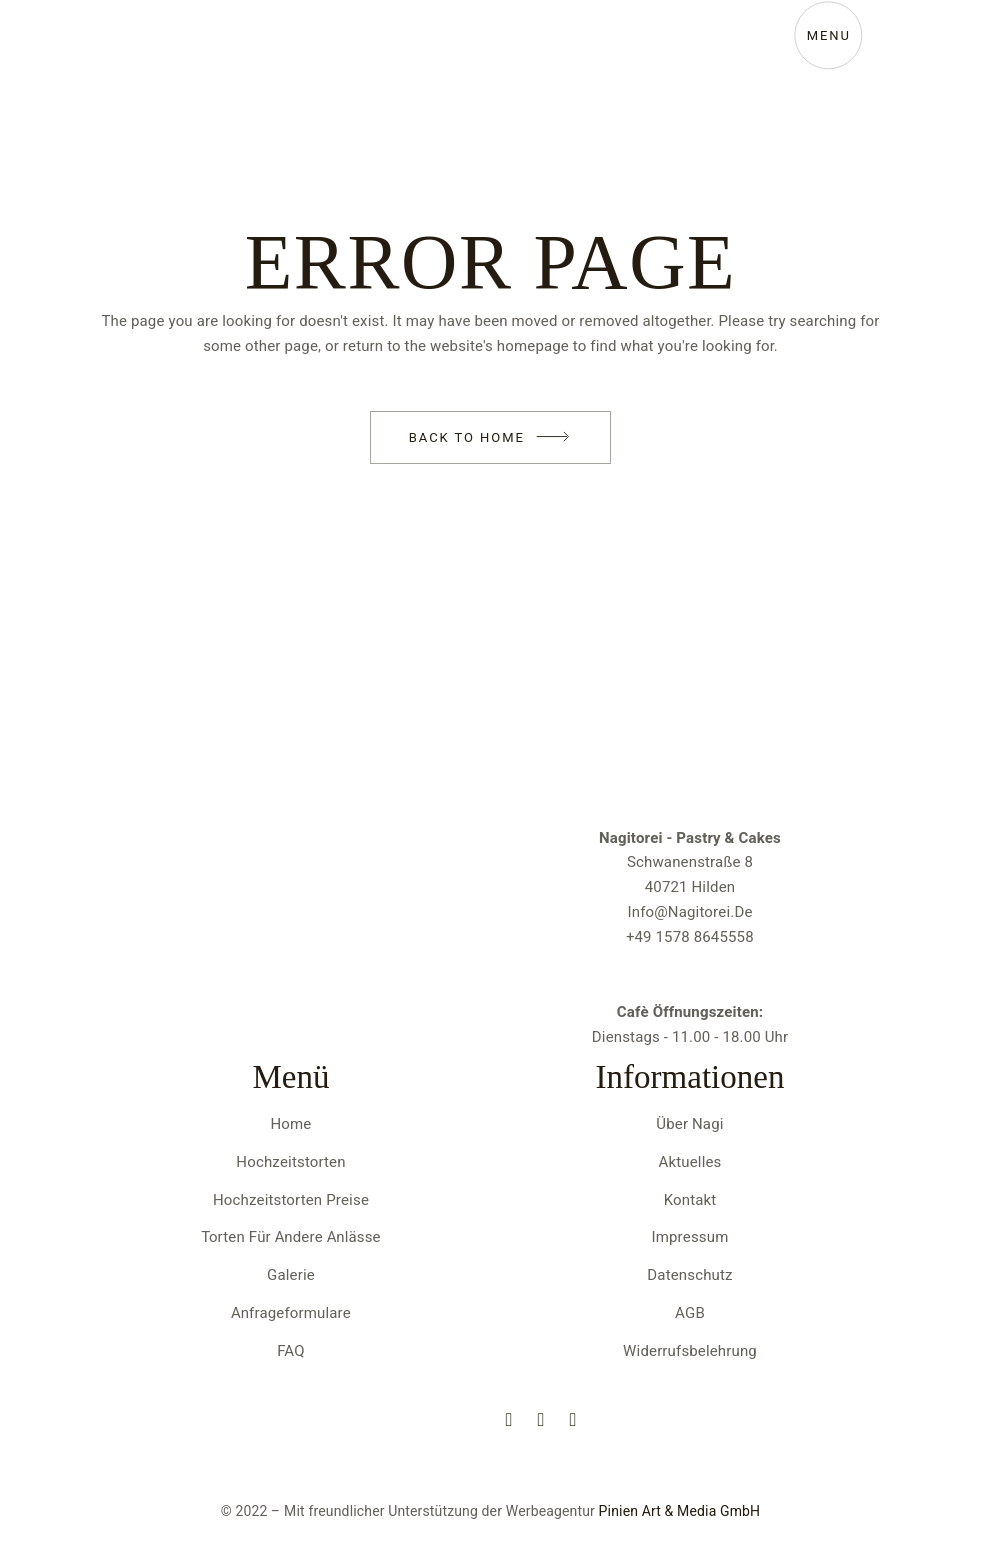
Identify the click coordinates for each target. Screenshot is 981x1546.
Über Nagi (689, 1124)
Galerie (291, 1275)
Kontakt (690, 1200)
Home (291, 1124)
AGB (690, 1313)
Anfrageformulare (291, 1313)
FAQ (290, 1351)
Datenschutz (689, 1275)
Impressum (690, 1237)
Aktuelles (690, 1162)
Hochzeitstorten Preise (291, 1200)
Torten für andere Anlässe (290, 1237)
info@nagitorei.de (689, 912)
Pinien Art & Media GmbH (680, 1511)
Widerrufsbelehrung (690, 1351)
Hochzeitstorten (290, 1162)
